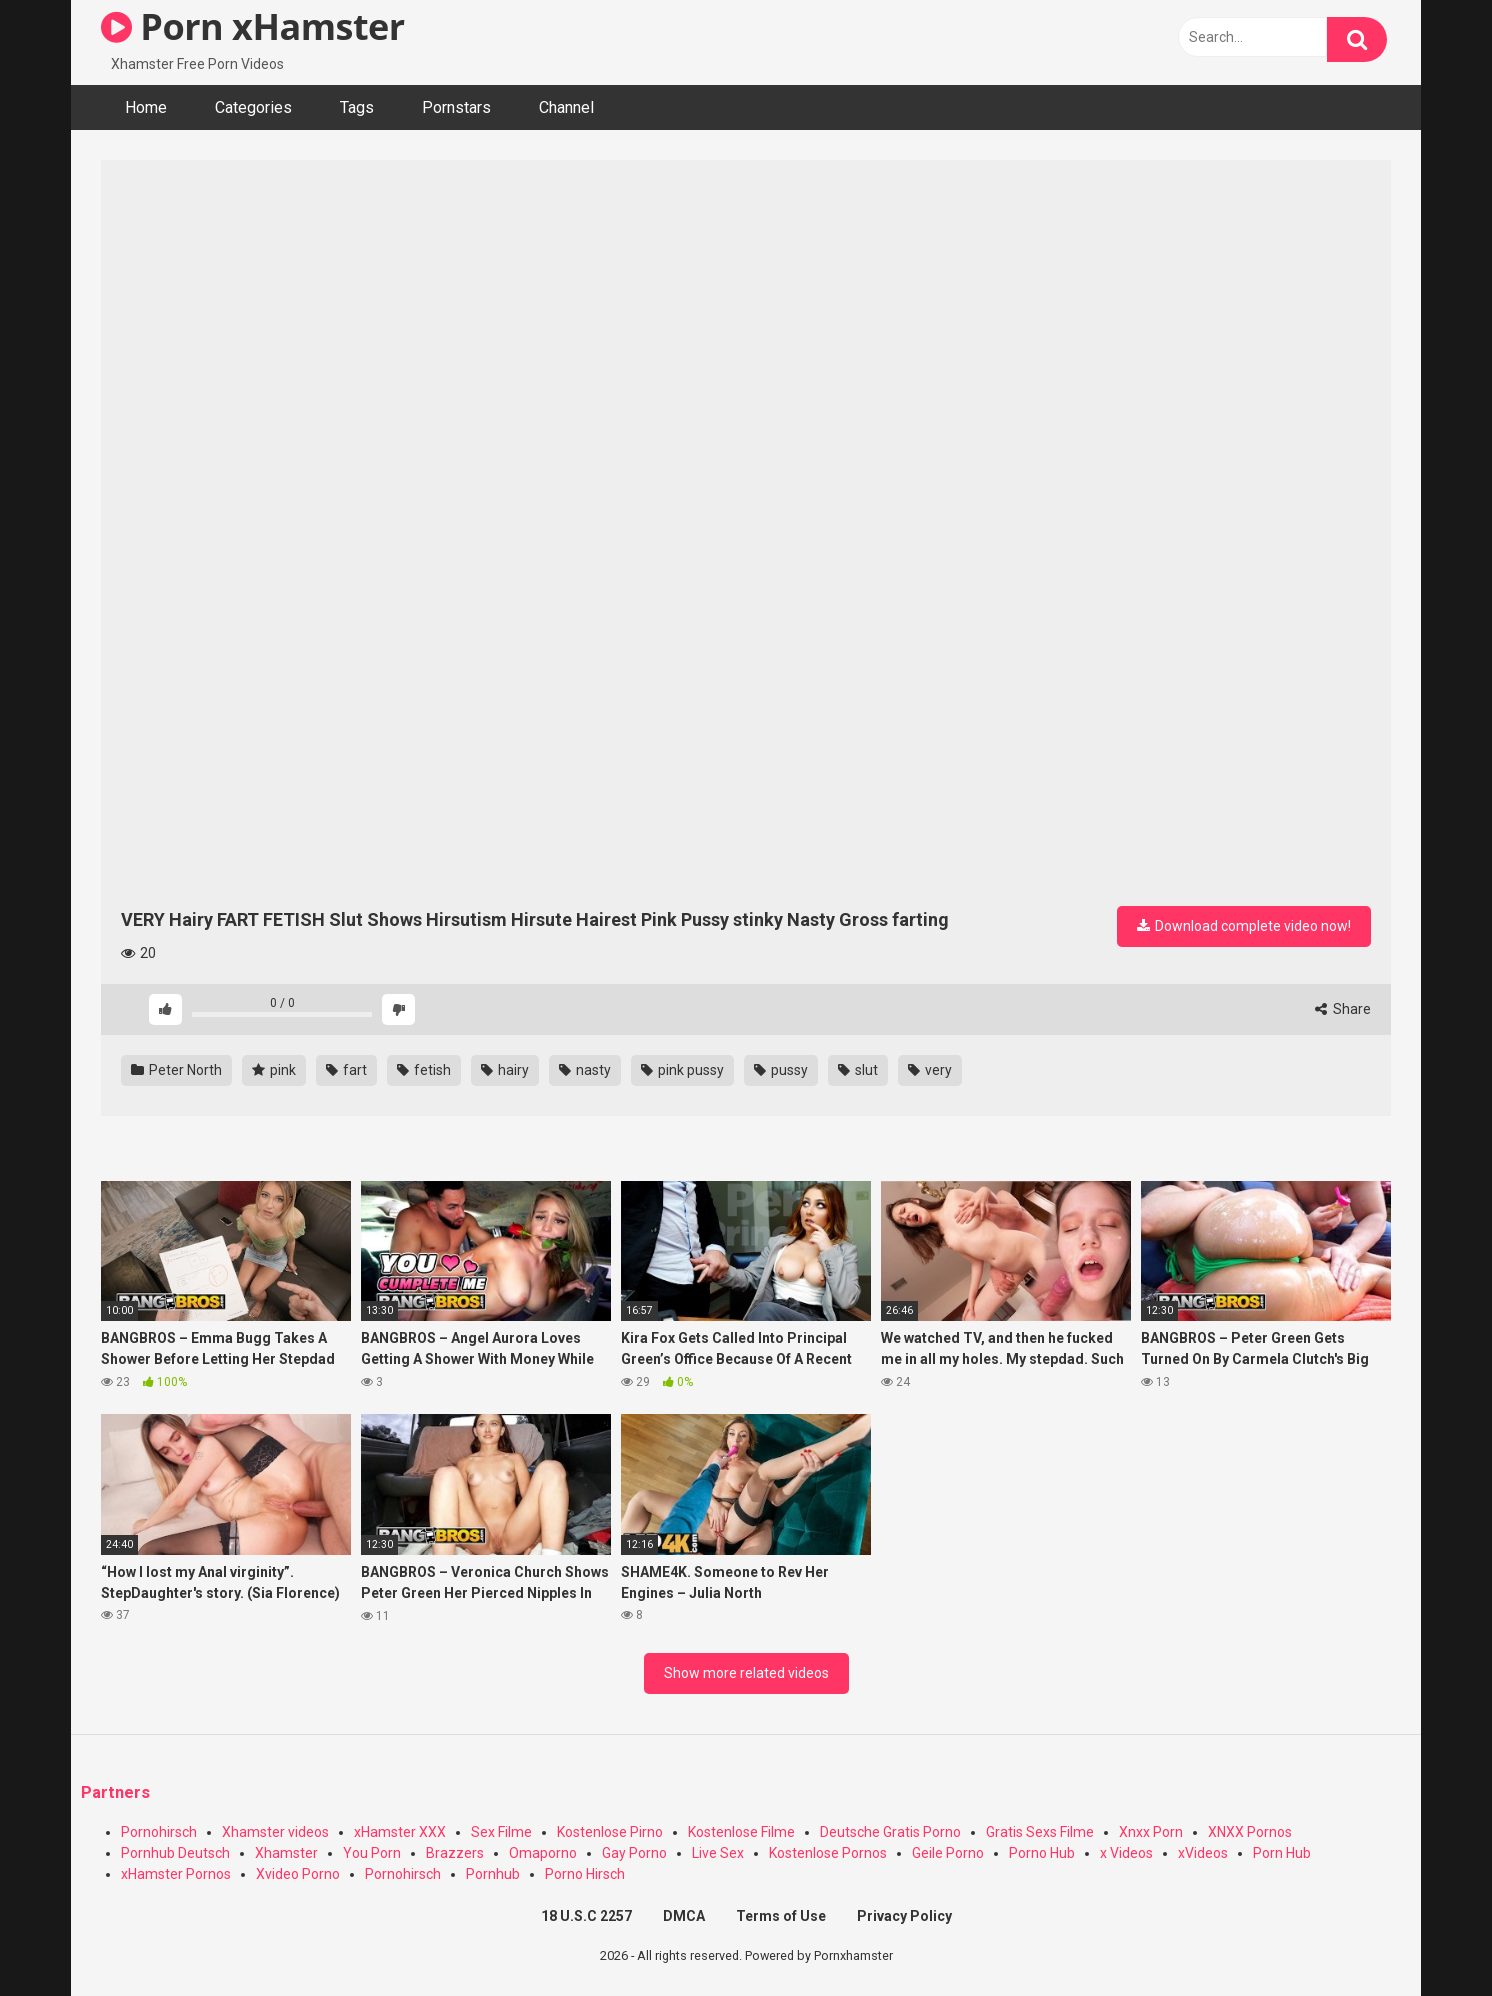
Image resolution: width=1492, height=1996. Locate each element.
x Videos (1126, 1853)
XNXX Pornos (1250, 1832)
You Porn (372, 1853)
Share (1343, 1009)
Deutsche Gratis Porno (890, 1832)
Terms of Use (781, 1916)
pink (274, 1070)
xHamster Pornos (176, 1874)
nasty (585, 1070)
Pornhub (493, 1874)
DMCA (684, 1916)
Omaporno (543, 1853)
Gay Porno (634, 1853)
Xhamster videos (275, 1832)
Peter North (176, 1070)
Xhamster (286, 1853)
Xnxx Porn (1151, 1832)
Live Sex (718, 1853)
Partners (115, 1792)
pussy (781, 1070)
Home (146, 107)
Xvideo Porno (298, 1874)
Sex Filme (501, 1832)
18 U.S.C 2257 (586, 1916)
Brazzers (455, 1853)
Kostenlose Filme (741, 1832)
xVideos (1203, 1853)
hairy (505, 1070)
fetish (424, 1070)
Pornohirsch (159, 1832)
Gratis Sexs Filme (1040, 1832)
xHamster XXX (400, 1832)
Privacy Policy (904, 1916)
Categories (253, 107)
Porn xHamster (253, 26)
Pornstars (456, 107)
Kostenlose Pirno (610, 1832)
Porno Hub (1042, 1853)
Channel (566, 107)
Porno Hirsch (585, 1874)
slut (858, 1070)
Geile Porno (948, 1853)
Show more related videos (746, 1673)
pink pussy (682, 1070)
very (930, 1070)
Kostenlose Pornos (828, 1853)
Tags (357, 107)
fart (346, 1070)
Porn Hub (1282, 1853)
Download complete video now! (1244, 926)
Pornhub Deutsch (175, 1853)
